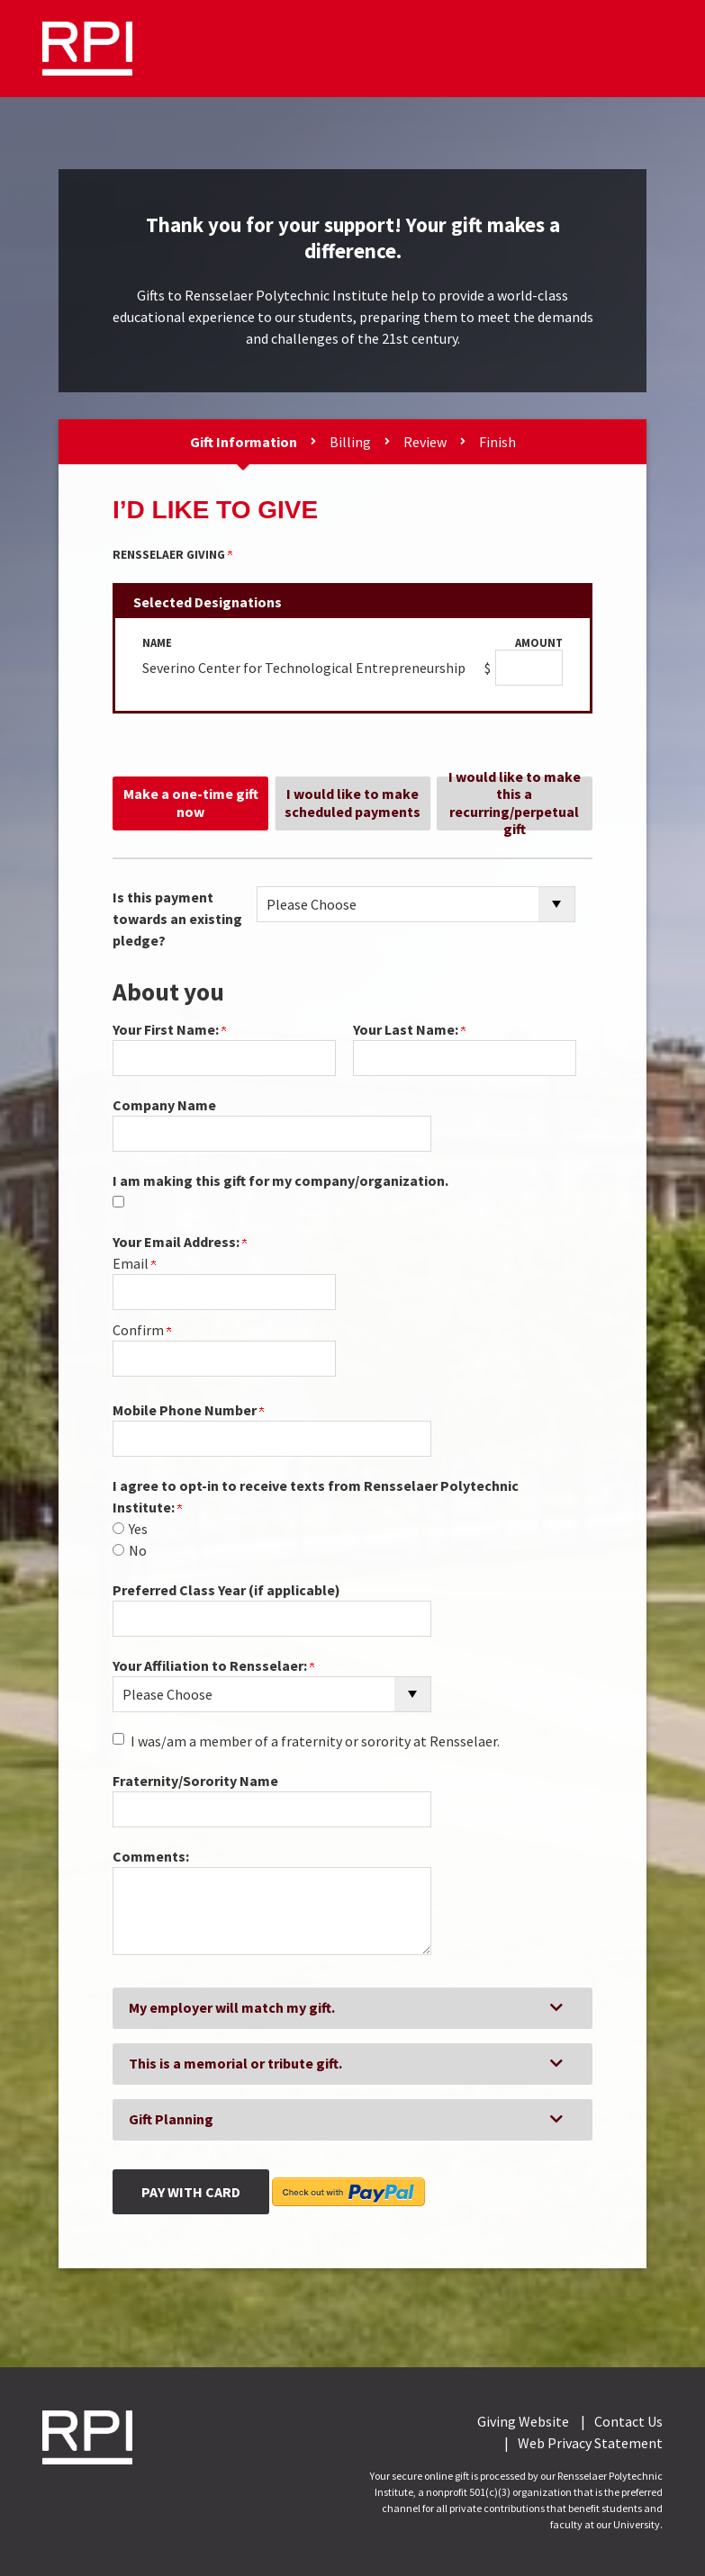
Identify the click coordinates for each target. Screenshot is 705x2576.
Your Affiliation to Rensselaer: (213, 1665)
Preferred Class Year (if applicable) (226, 1590)
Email (134, 1263)
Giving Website (523, 2421)
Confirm (142, 1330)
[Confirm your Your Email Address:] (224, 1359)
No (138, 1550)
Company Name (164, 1105)
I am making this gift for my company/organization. (280, 1180)
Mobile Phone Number (188, 1410)
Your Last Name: (409, 1029)
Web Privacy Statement (590, 2443)
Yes (138, 1529)
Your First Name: (169, 1029)
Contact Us (628, 2421)
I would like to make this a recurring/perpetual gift (514, 803)
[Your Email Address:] (224, 1292)
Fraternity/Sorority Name (195, 1781)
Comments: (151, 1856)
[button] (352, 2008)
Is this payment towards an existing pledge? (177, 918)
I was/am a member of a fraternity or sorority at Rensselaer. (315, 1741)
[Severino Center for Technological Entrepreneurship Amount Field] (529, 668)
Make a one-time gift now (190, 802)
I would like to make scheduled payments (352, 802)
